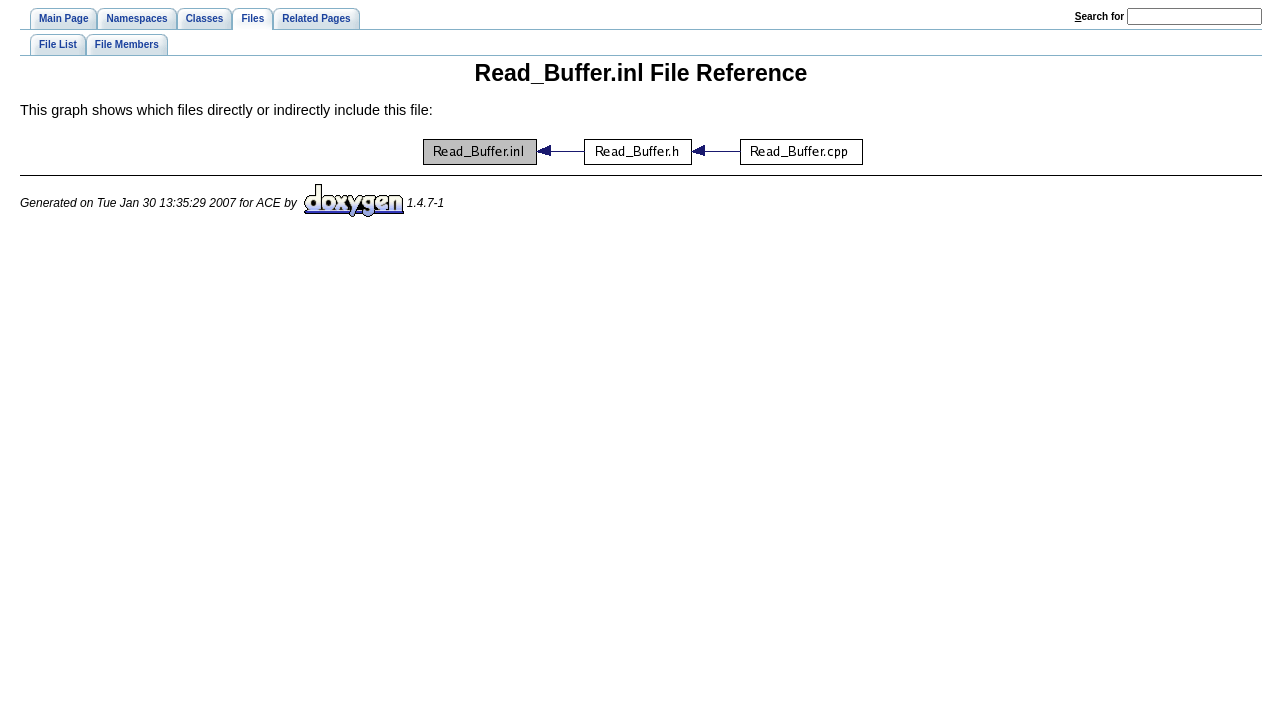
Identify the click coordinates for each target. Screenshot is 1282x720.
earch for (1099, 16)
